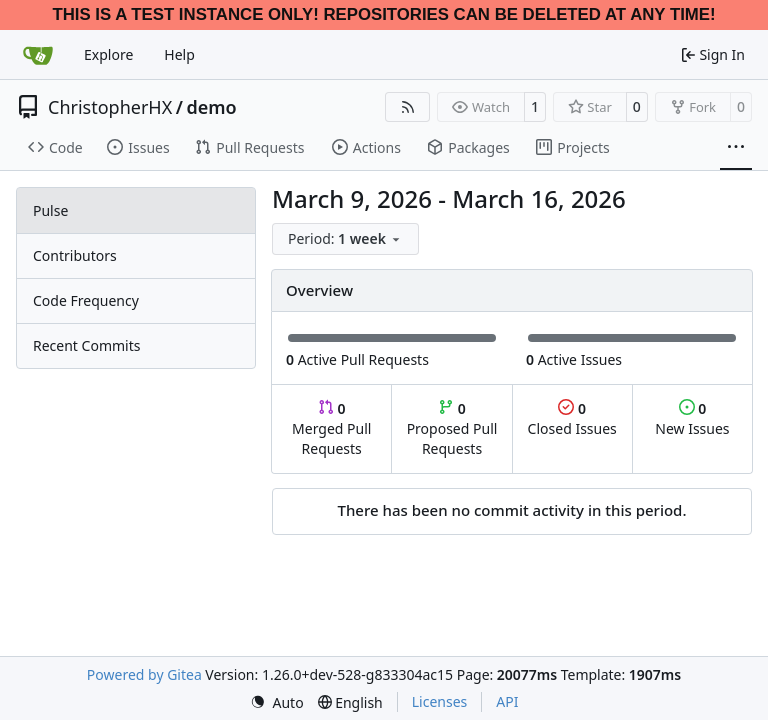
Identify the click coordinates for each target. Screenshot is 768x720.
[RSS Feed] (408, 107)
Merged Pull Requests (331, 428)
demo (211, 107)
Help (179, 54)
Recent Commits (86, 345)
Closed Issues (572, 418)
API (507, 701)
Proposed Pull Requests (452, 428)
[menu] (345, 239)
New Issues (692, 418)
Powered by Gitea (144, 674)
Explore (108, 54)
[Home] (38, 55)
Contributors (75, 255)
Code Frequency (86, 300)
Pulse (50, 210)
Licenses (440, 701)
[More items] (736, 148)
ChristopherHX (110, 107)
